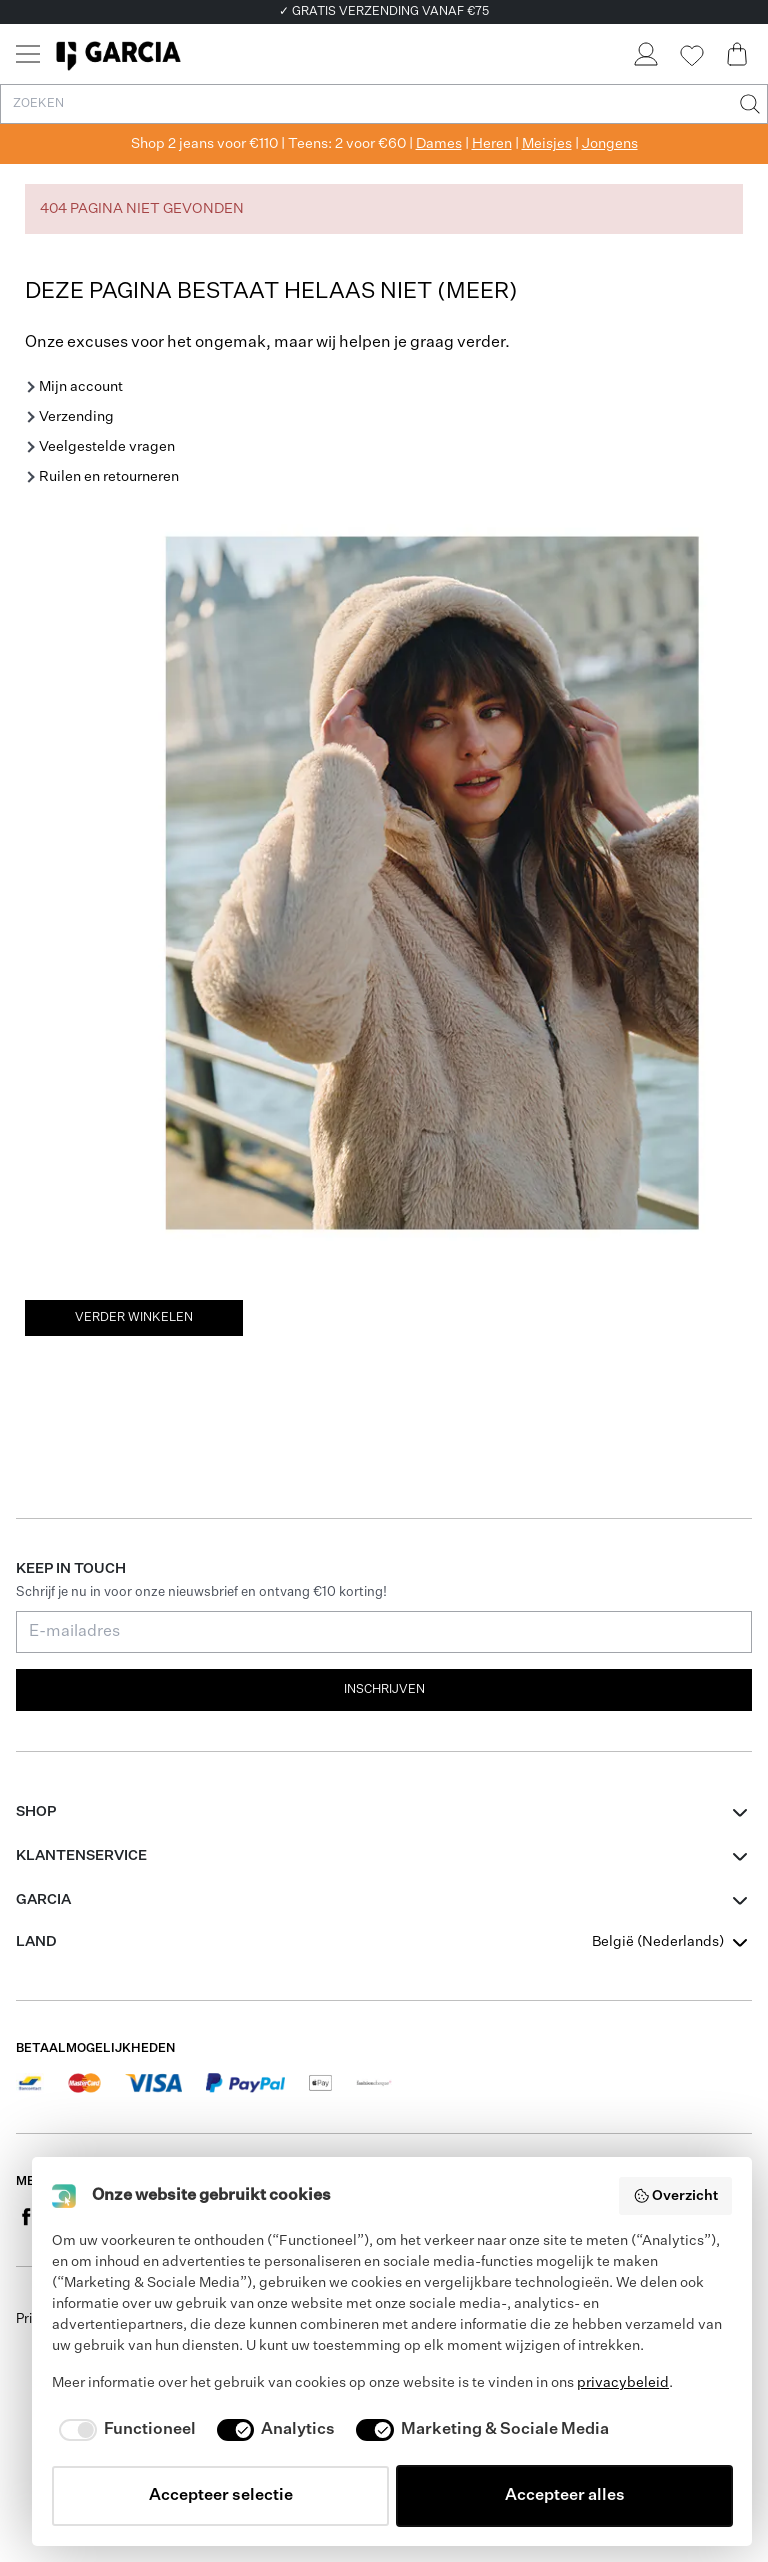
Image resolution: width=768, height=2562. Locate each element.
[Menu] (28, 54)
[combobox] (672, 1942)
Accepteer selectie (221, 2496)
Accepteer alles (565, 2496)
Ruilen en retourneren (109, 477)
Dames (439, 144)
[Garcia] (118, 54)
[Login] (645, 54)
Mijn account (81, 387)
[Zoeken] (748, 104)
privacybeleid (623, 2383)
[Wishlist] (691, 56)
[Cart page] (737, 54)
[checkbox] (124, 2430)
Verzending (76, 417)
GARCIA (43, 1900)
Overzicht (676, 2196)
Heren (492, 144)
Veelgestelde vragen (107, 447)
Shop (36, 1812)
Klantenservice (81, 1856)
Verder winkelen (134, 1318)
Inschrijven (384, 1690)
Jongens (610, 144)
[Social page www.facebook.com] (26, 2216)
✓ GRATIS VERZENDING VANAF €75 (384, 12)
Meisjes (547, 144)
